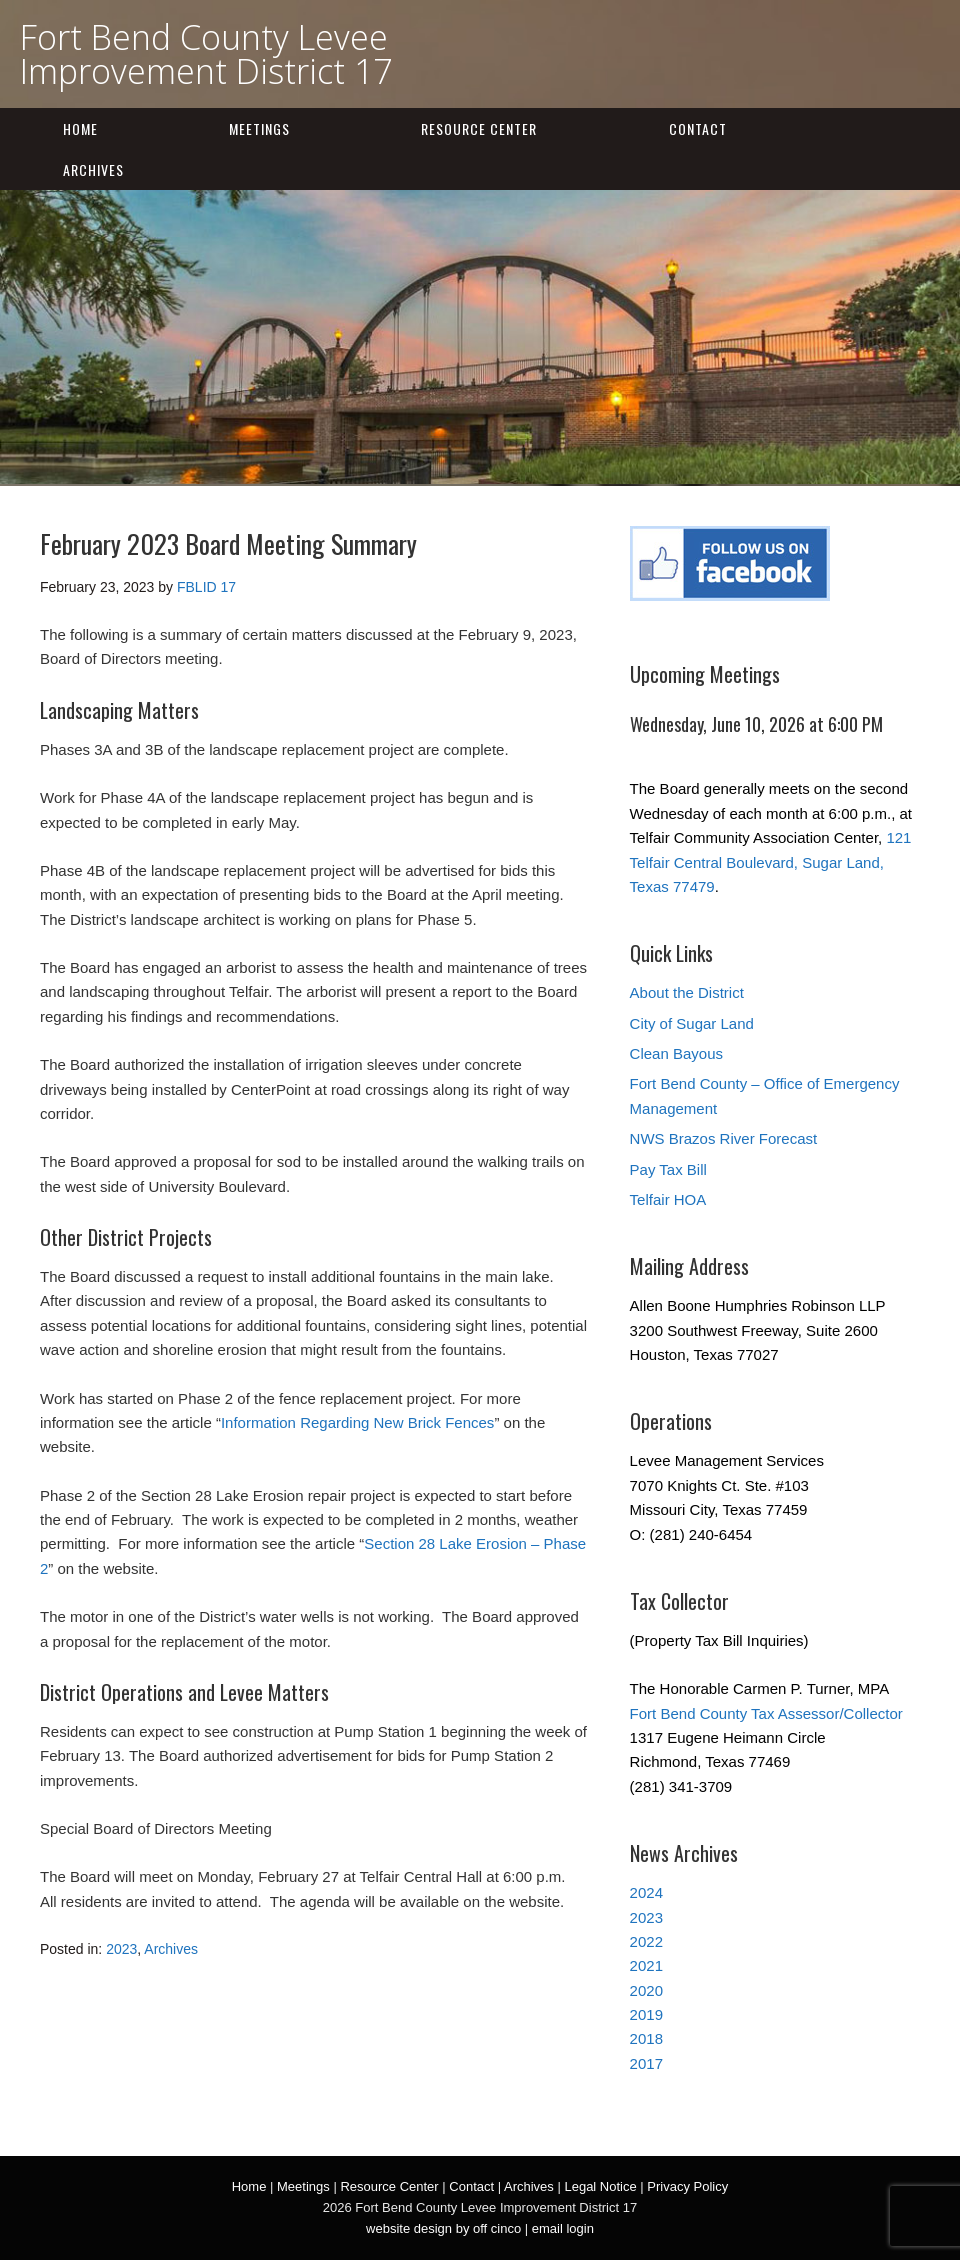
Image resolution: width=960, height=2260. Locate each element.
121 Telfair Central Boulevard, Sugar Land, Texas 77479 (771, 862)
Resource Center (479, 128)
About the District (687, 992)
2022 (646, 1941)
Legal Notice (600, 2186)
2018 (646, 2038)
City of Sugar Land (692, 1023)
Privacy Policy (687, 2186)
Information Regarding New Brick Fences (357, 1422)
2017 (646, 2063)
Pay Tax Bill (668, 1169)
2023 (121, 1949)
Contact (698, 128)
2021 (646, 1965)
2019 (646, 2014)
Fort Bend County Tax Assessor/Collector (766, 1713)
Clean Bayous (676, 1053)
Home (80, 128)
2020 (646, 1990)
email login (563, 2228)
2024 (646, 1892)
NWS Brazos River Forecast (724, 1138)
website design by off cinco (443, 2228)
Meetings (259, 128)
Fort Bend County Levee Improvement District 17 (206, 54)
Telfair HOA (668, 1199)
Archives (93, 169)
